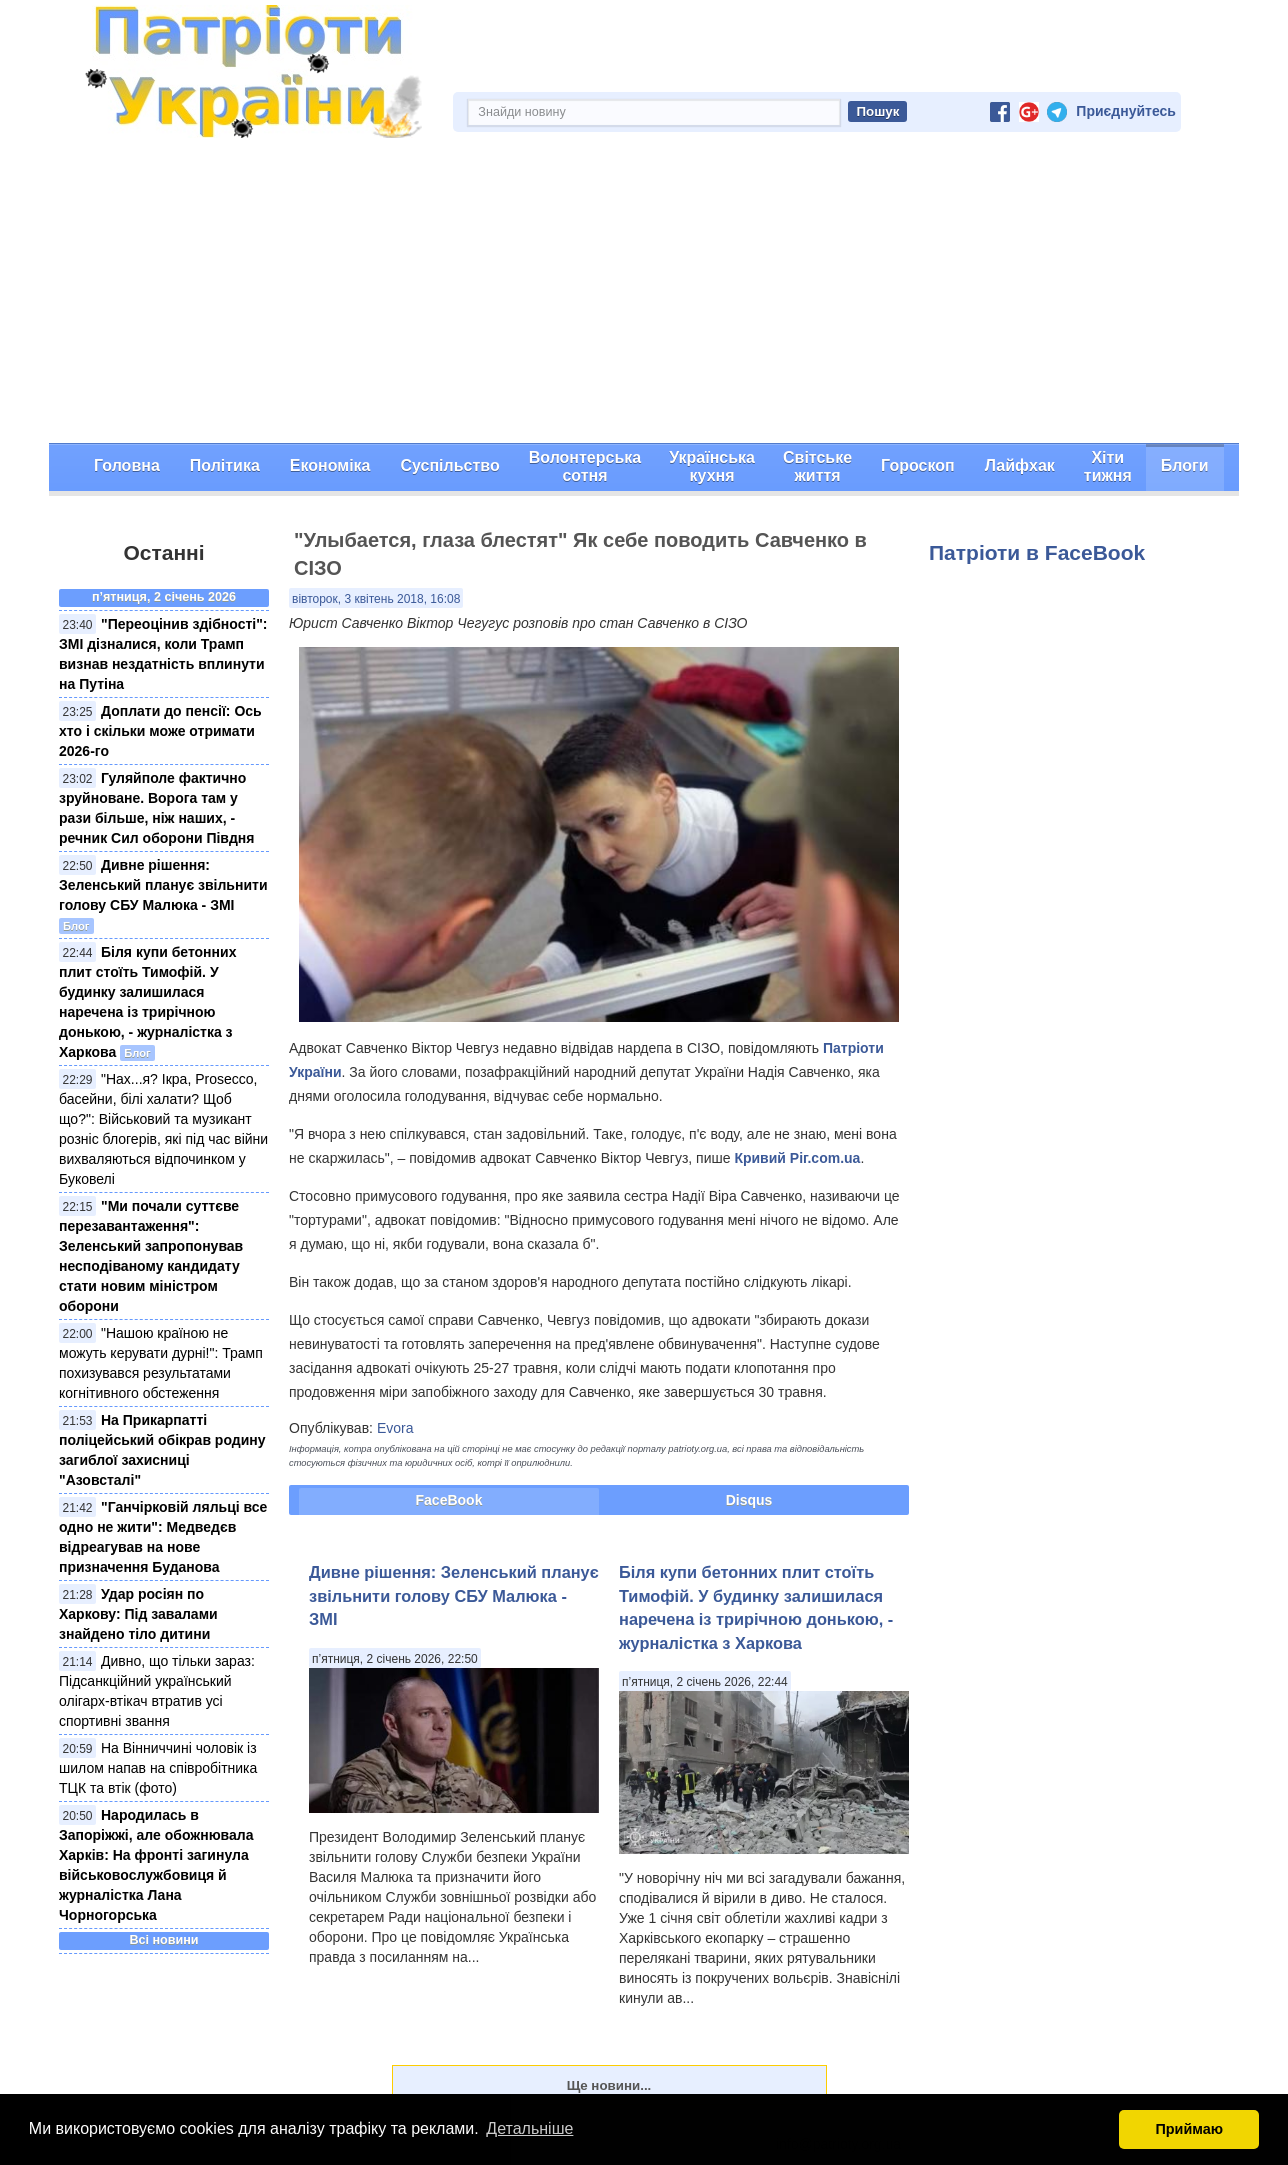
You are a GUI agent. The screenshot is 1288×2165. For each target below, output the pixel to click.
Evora (395, 1428)
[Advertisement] (644, 293)
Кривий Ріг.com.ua (797, 1158)
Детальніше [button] (529, 2128)
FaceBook (449, 1500)
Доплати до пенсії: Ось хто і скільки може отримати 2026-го (160, 731)
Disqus (749, 1500)
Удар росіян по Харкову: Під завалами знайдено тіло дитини (138, 1614)
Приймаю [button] (1189, 2129)
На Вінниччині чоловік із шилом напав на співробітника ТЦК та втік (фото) (158, 1768)
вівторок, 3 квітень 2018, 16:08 (376, 599)
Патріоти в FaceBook (1037, 552)
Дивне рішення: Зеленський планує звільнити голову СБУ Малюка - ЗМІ (163, 885)
